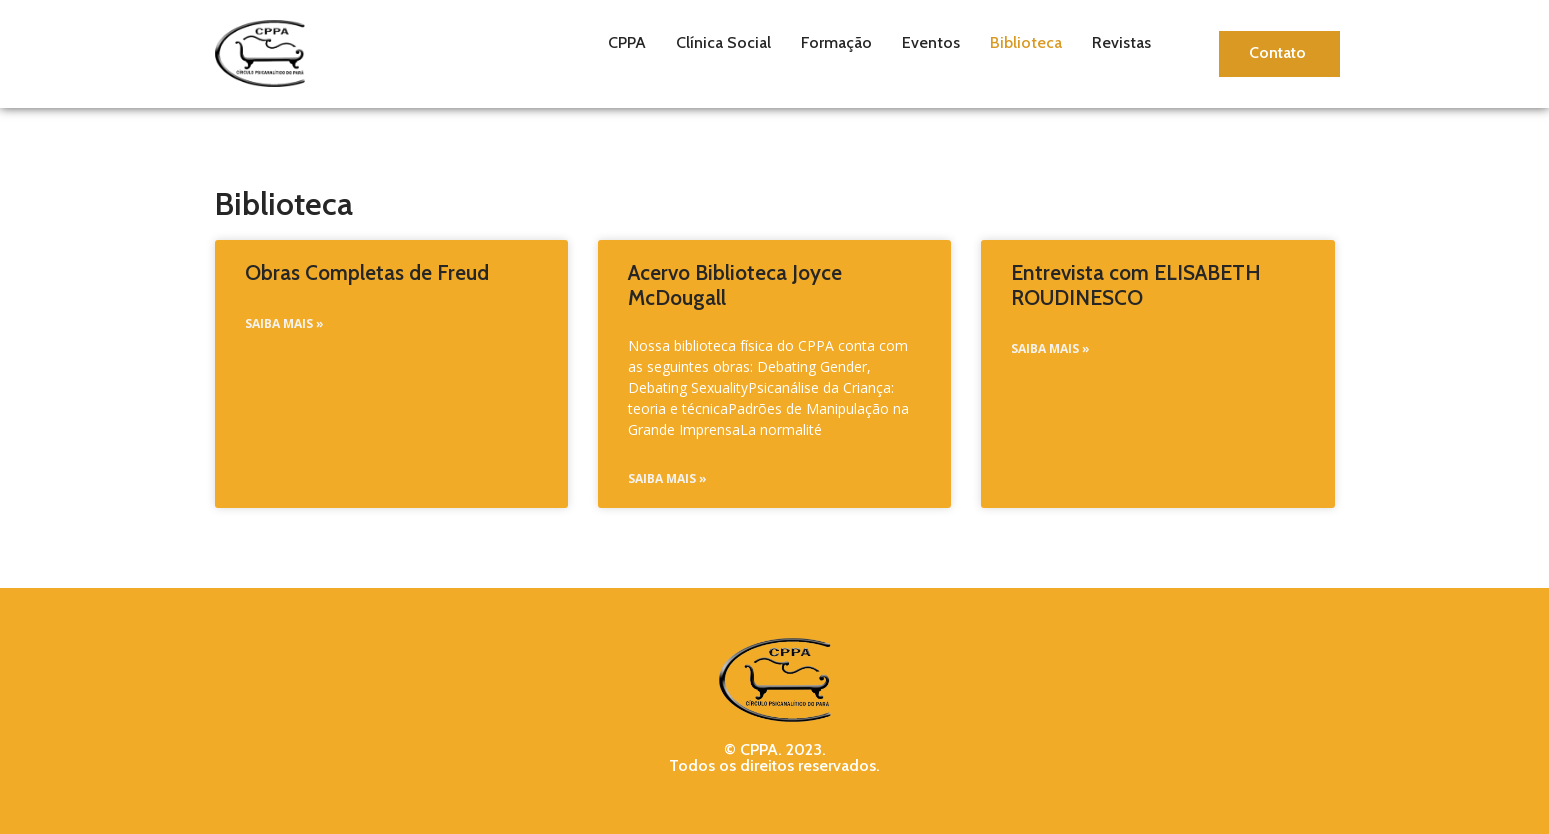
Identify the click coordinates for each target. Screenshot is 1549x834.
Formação (836, 42)
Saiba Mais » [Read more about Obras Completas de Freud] (284, 323)
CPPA (627, 42)
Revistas (1121, 42)
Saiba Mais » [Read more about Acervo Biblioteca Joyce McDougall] (667, 478)
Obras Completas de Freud (367, 272)
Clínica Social (723, 42)
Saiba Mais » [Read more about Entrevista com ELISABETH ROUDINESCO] (1050, 348)
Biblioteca (1026, 42)
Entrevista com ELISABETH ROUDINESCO (1136, 285)
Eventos (931, 42)
